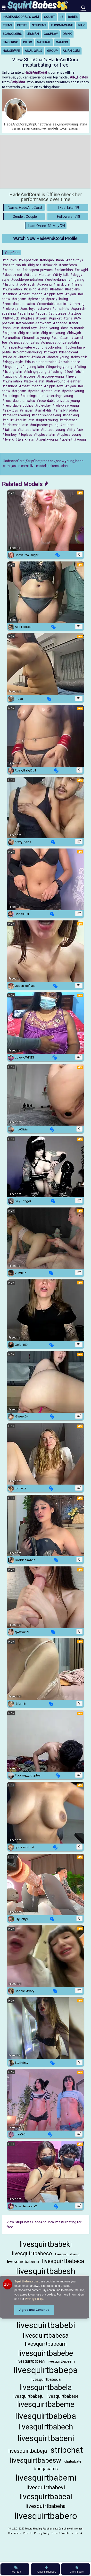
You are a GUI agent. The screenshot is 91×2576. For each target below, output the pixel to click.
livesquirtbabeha (45, 2506)
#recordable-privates (18, 304)
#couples (9, 260)
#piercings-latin (32, 396)
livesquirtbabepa (45, 2370)
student (39, 25)
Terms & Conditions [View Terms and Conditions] (62, 2533)
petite (22, 25)
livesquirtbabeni (45, 2438)
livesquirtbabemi (45, 2478)
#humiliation (12, 289)
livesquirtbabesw (35, 2460)
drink (67, 34)
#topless (27, 318)
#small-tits (60, 309)
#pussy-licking (57, 299)
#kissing (30, 289)
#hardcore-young (50, 376)
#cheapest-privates (37, 270)
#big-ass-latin (28, 333)
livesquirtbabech (45, 2426)
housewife (11, 51)
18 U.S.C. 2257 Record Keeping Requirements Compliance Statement (45, 2528)
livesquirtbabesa (46, 2335)
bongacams (46, 2468)
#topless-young (69, 434)
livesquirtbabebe (45, 2353)
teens (7, 25)
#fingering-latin (32, 367)
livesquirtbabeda (46, 2379)
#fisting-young (35, 372)
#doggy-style (12, 362)
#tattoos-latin (28, 430)
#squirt (41, 313)
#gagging (44, 284)
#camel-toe (11, 270)
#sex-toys (27, 309)
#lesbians (72, 289)
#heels (76, 284)
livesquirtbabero (45, 2516)
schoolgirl (12, 34)
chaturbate (72, 2461)
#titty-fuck (10, 318)
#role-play (10, 309)
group (52, 51)
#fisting (8, 284)
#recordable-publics (52, 304)
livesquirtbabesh (45, 2271)
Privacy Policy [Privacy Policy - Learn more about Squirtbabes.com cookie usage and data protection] (34, 2299)
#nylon (70, 294)
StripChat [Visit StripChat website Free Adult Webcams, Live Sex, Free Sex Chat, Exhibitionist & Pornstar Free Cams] (18, 82)
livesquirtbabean (31, 2361)
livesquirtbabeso (32, 2253)
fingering (10, 42)
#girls (67, 318)
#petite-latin (50, 391)
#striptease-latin (15, 425)
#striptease (57, 313)
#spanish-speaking (46, 415)
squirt (49, 17)
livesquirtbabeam (46, 2344)
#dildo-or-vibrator (37, 275)
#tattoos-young (53, 430)
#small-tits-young (16, 415)
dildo (27, 42)
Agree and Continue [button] (34, 2309)
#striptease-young (44, 425)
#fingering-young (59, 367)
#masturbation (30, 294)
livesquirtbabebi (46, 2325)
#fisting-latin (12, 372)
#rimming (76, 304)
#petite (33, 391)
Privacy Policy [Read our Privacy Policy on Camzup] (42, 2533)
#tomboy (9, 434)
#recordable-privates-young (58, 401)
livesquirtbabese (63, 2396)
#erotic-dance (55, 279)
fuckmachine (62, 25)
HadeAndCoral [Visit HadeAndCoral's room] (36, 72)
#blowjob (50, 265)
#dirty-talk (61, 275)
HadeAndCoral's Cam (21, 17)
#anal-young (49, 328)
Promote (27, 2533)
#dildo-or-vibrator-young (50, 357)
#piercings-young (59, 396)
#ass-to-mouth (14, 265)
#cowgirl (81, 270)
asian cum (71, 51)
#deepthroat (12, 275)
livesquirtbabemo (67, 2254)
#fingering (76, 279)
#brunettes (11, 338)
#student (67, 425)
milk (81, 25)
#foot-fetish (25, 284)
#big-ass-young (53, 333)
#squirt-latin (24, 420)
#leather (56, 289)
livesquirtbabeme (45, 2404)
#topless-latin (44, 434)
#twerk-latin (24, 439)
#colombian (63, 270)
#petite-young (73, 391)
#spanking (25, 313)
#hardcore (61, 284)
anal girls (33, 51)
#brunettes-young (36, 338)
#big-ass (34, 265)
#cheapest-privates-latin (60, 342)
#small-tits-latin (65, 410)
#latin (39, 381)
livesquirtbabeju (28, 2396)
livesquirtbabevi (45, 2487)
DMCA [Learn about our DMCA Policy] (78, 2533)
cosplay (51, 34)
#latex (43, 289)
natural (44, 42)
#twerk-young (47, 439)
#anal (60, 260)
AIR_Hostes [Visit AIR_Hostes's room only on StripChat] (79, 77)
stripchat (66, 2450)
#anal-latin (10, 328)
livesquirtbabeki (45, 2244)
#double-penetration (27, 279)
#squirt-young (47, 420)
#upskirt (55, 318)
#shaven (44, 309)
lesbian (32, 34)
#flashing (55, 372)
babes (73, 17)
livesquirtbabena (23, 2261)
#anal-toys (74, 260)
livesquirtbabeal (45, 2496)
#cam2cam (68, 265)
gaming (62, 42)
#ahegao (47, 260)
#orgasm (19, 299)
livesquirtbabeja (27, 2451)
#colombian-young (27, 352)
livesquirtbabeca (63, 2261)
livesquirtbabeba (45, 2416)
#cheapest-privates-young (22, 347)
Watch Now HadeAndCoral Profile (45, 238)
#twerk (41, 318)
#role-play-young (65, 405)
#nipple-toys (54, 294)
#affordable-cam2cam (33, 323)
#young (80, 439)
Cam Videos (14, 2533)
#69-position (28, 260)
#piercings (36, 299)
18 (61, 17)
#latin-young (56, 381)
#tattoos (75, 313)
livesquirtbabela (45, 2387)
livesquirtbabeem (61, 2361)
